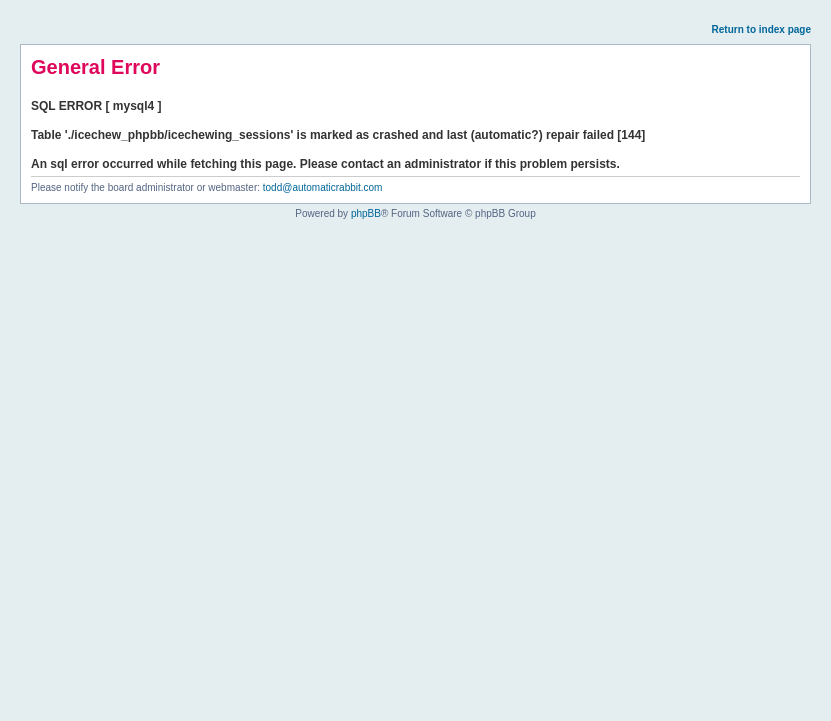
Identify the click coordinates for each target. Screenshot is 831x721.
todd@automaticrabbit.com (323, 187)
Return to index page (761, 29)
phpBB (366, 213)
